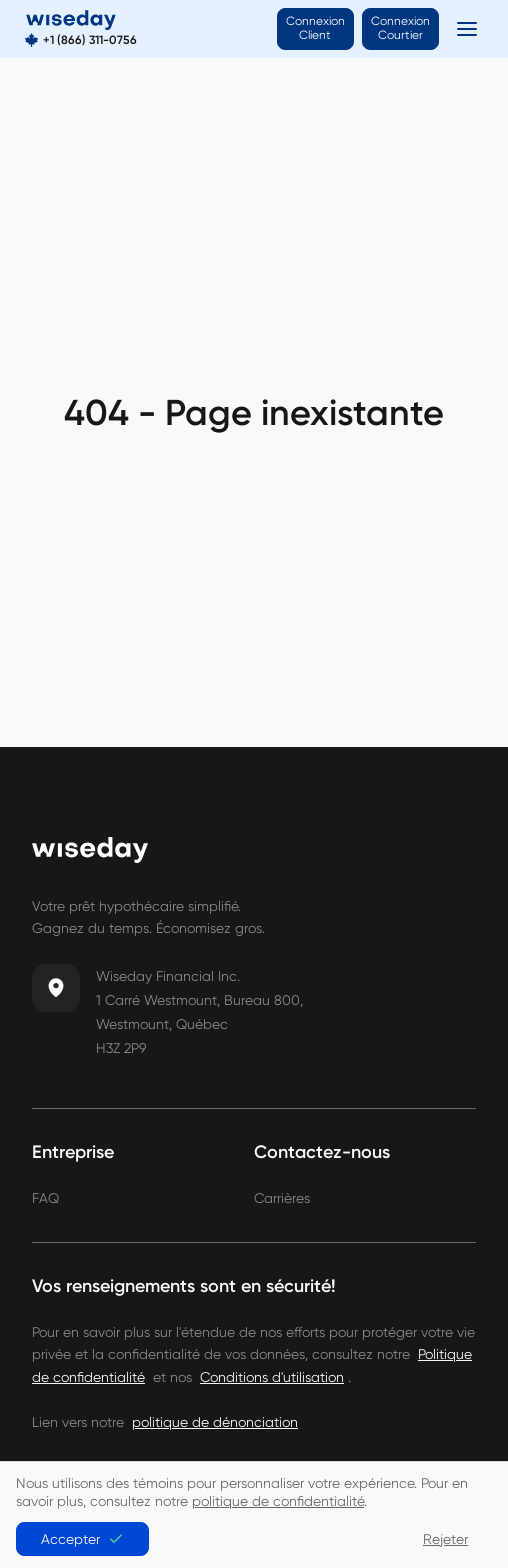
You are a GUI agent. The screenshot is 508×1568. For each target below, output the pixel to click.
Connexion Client (315, 28)
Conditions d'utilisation (272, 1377)
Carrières (282, 1198)
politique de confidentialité (278, 1501)
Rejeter (445, 1539)
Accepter (82, 1539)
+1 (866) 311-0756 (90, 40)
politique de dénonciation (215, 1422)
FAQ (45, 1198)
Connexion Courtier (400, 28)
